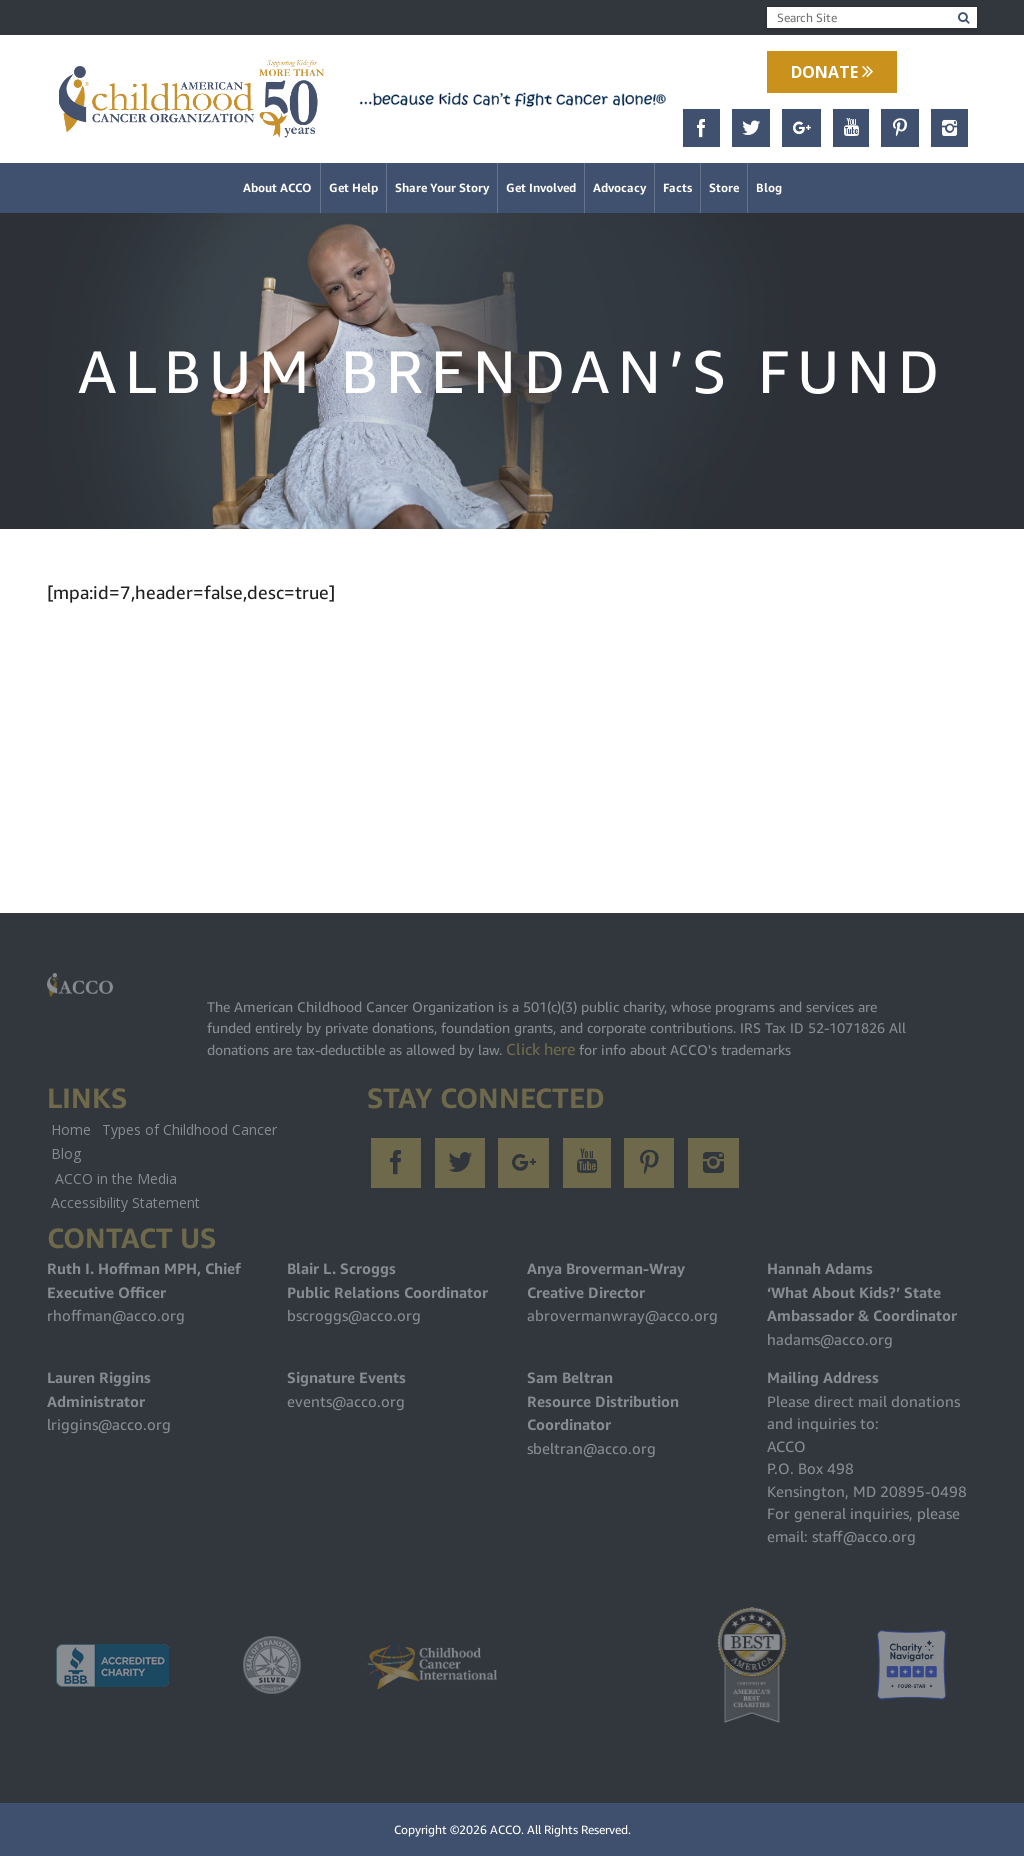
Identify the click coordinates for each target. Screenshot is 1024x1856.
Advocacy (619, 187)
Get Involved (541, 187)
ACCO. (507, 1829)
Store (724, 187)
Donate (832, 72)
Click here (540, 1049)
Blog (769, 187)
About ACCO (277, 187)
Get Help (353, 187)
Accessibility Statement (125, 1202)
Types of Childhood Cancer (189, 1129)
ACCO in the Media (116, 1178)
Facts (677, 187)
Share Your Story (442, 187)
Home (71, 1129)
